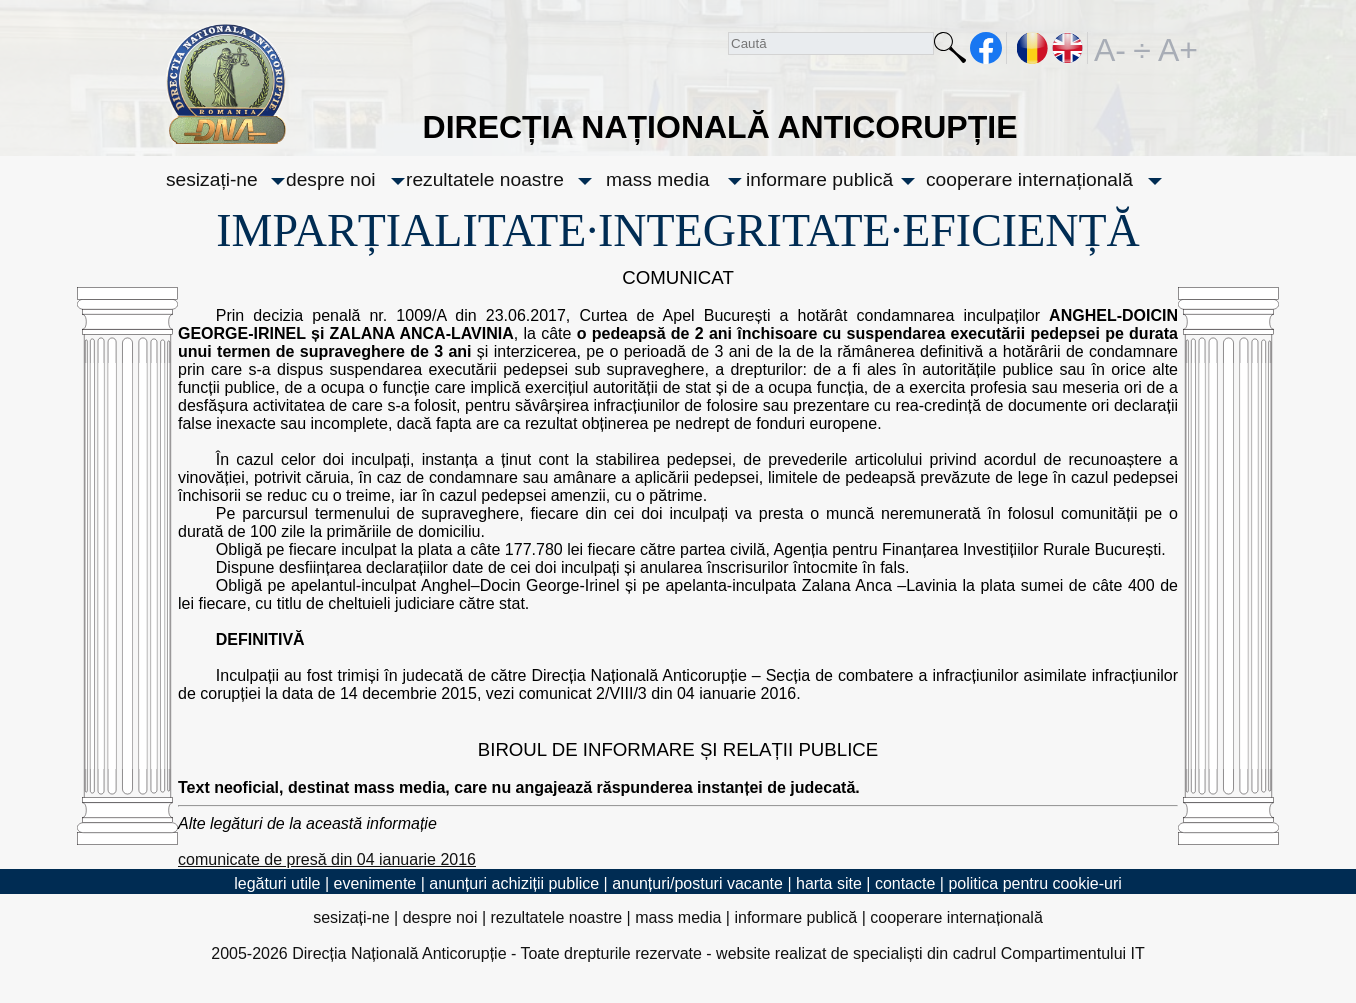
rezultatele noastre (485, 179)
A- (1110, 48)
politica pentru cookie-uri (1034, 883)
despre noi (331, 179)
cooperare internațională (1029, 179)
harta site (829, 883)
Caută (950, 51)
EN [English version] (1068, 48)
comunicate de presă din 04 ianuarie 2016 (327, 859)
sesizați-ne (212, 179)
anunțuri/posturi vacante (697, 883)
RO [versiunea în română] (1033, 48)
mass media (657, 179)
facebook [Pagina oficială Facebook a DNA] (986, 48)
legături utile (277, 883)
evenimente (375, 883)
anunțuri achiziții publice (514, 883)
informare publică (819, 179)
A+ (1174, 48)
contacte (905, 883)
